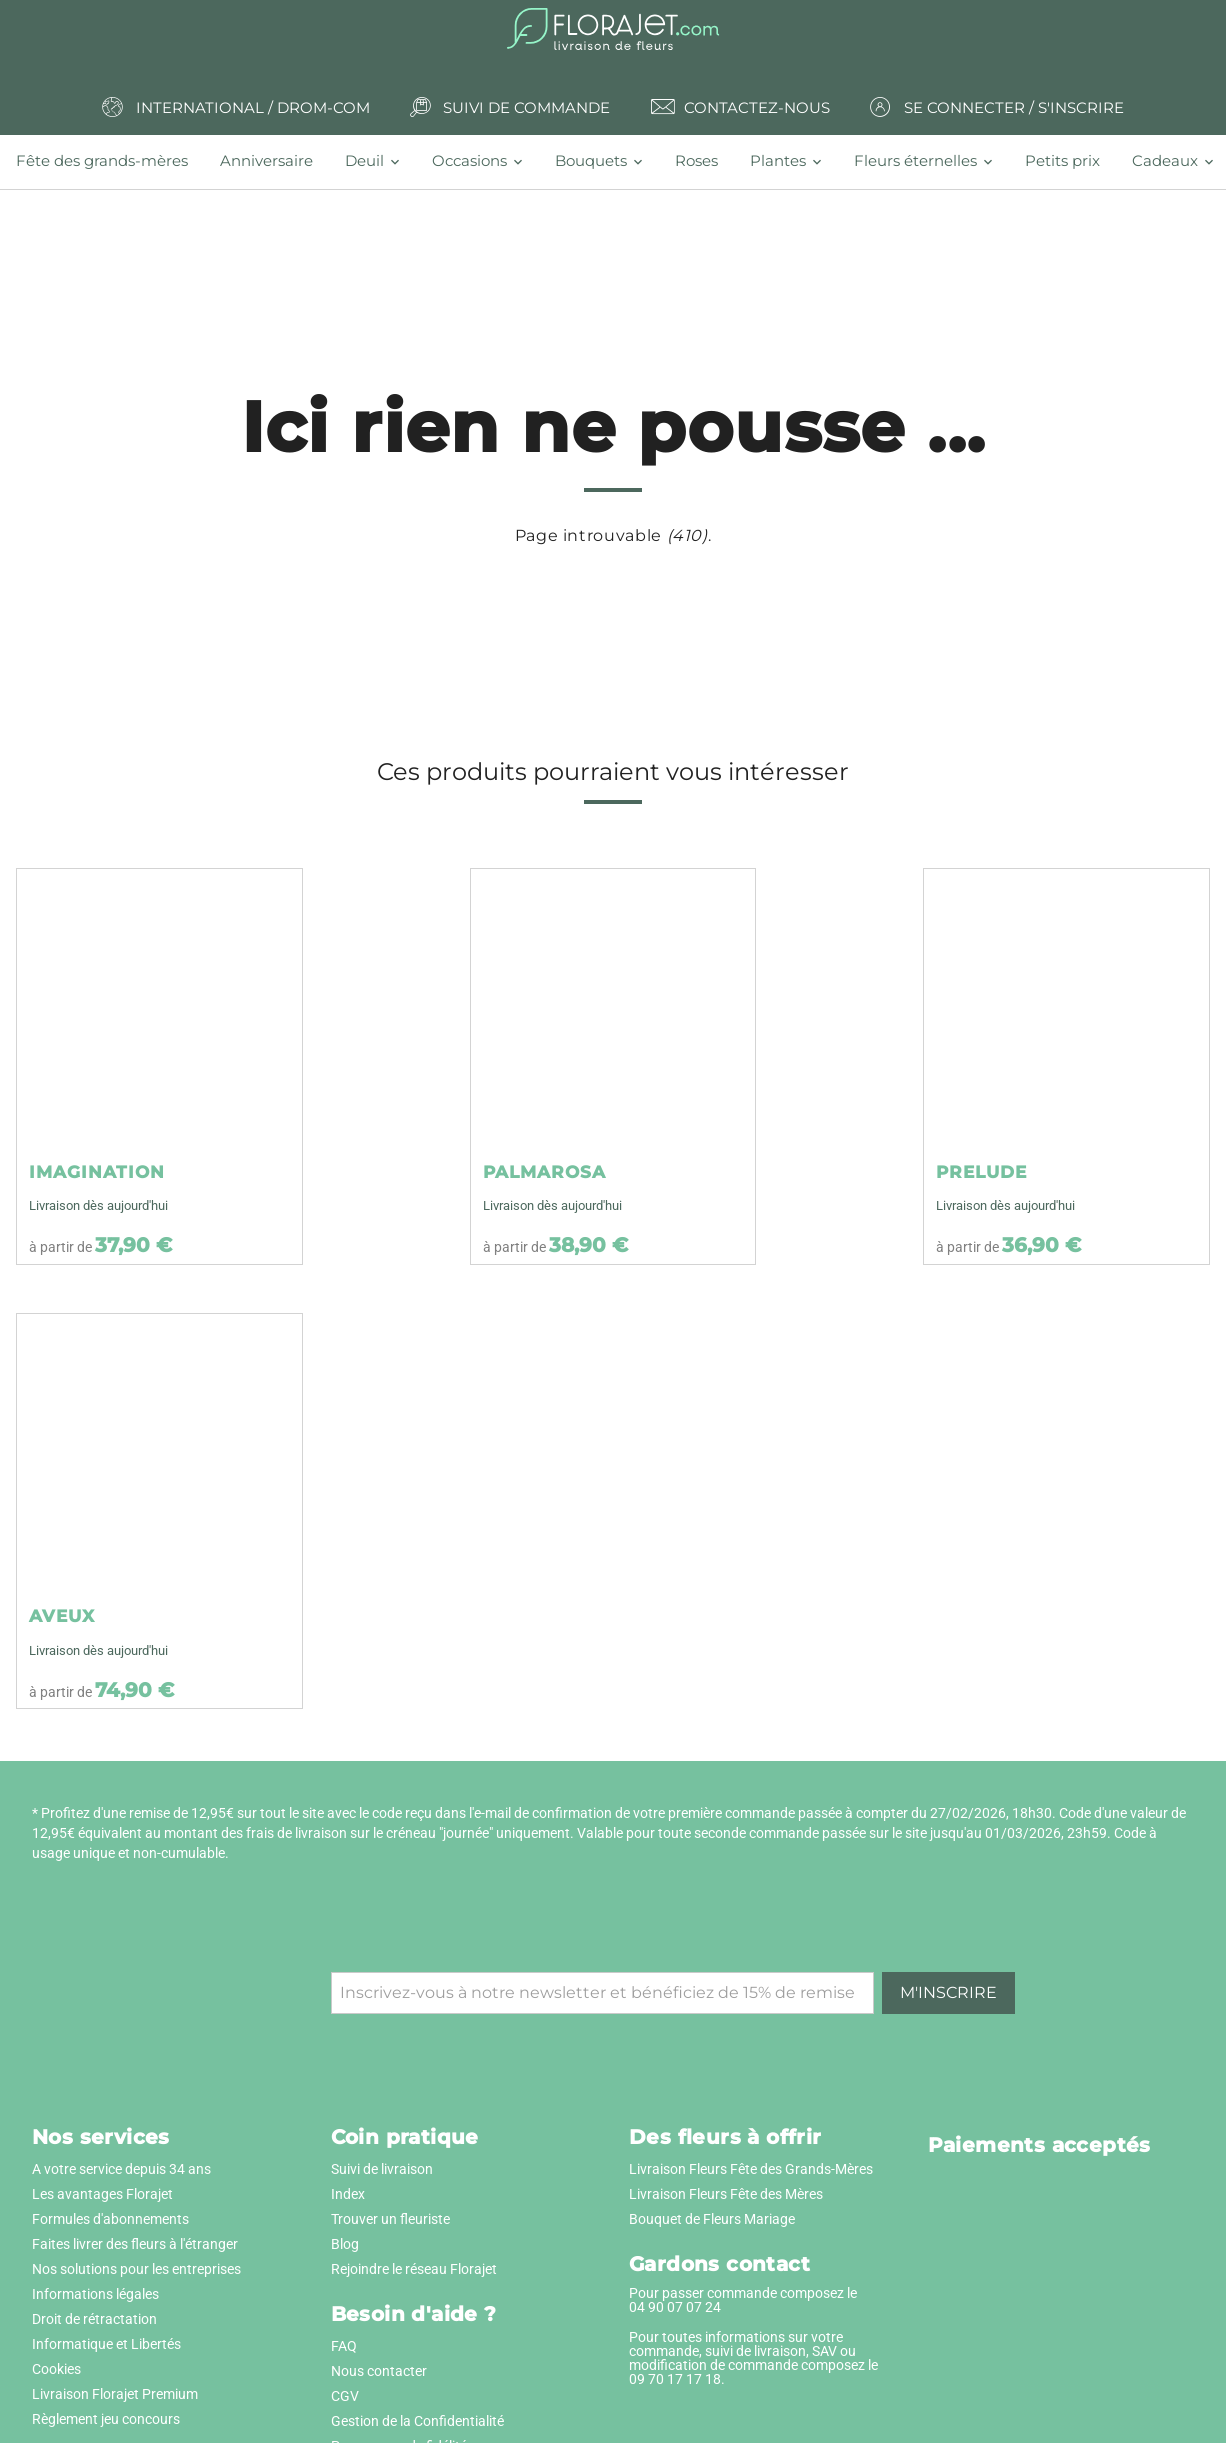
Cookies (56, 2369)
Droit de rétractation (94, 2319)
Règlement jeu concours (106, 2419)
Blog (345, 2244)
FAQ (344, 2346)
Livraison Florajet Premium (115, 2394)
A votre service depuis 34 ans (121, 2169)
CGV (345, 2396)
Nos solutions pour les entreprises (136, 2269)
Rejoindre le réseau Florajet (414, 2269)
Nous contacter (379, 2371)
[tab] (110, 161)
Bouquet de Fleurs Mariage (712, 2219)
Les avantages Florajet (102, 2194)
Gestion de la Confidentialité (417, 2421)
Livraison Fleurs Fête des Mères (726, 2194)
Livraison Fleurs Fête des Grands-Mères (751, 2169)
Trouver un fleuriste (390, 2219)
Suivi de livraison (382, 2169)
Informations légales (95, 2294)
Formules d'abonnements (110, 2219)
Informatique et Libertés (106, 2344)
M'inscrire (948, 1992)
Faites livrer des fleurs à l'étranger (135, 2244)
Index (348, 2194)
